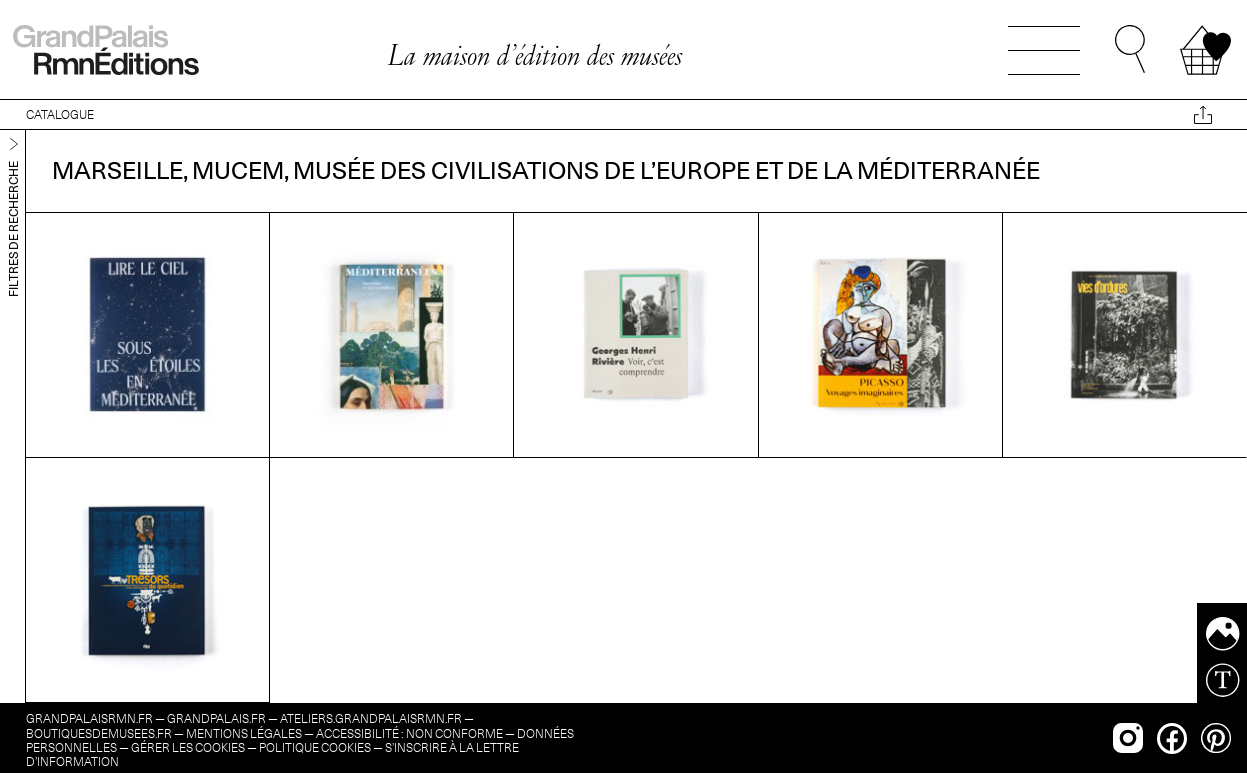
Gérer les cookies (188, 747)
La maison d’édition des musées (534, 55)
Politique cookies (315, 747)
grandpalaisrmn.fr (89, 718)
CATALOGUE (60, 114)
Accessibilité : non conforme (409, 733)
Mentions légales (244, 733)
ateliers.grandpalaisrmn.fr (371, 718)
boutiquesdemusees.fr (99, 733)
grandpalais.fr (216, 718)
